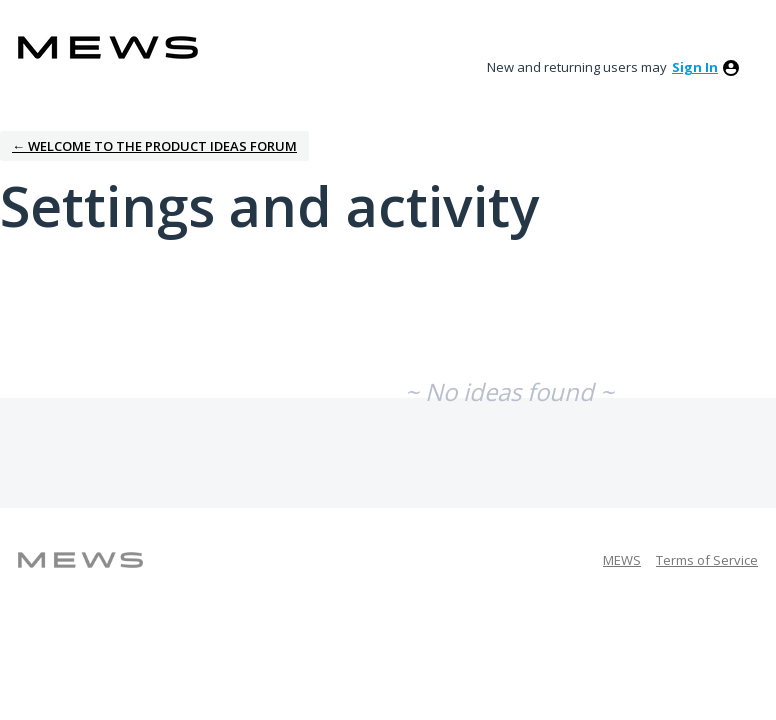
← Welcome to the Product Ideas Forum (154, 146)
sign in (695, 67)
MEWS (622, 560)
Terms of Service (707, 560)
